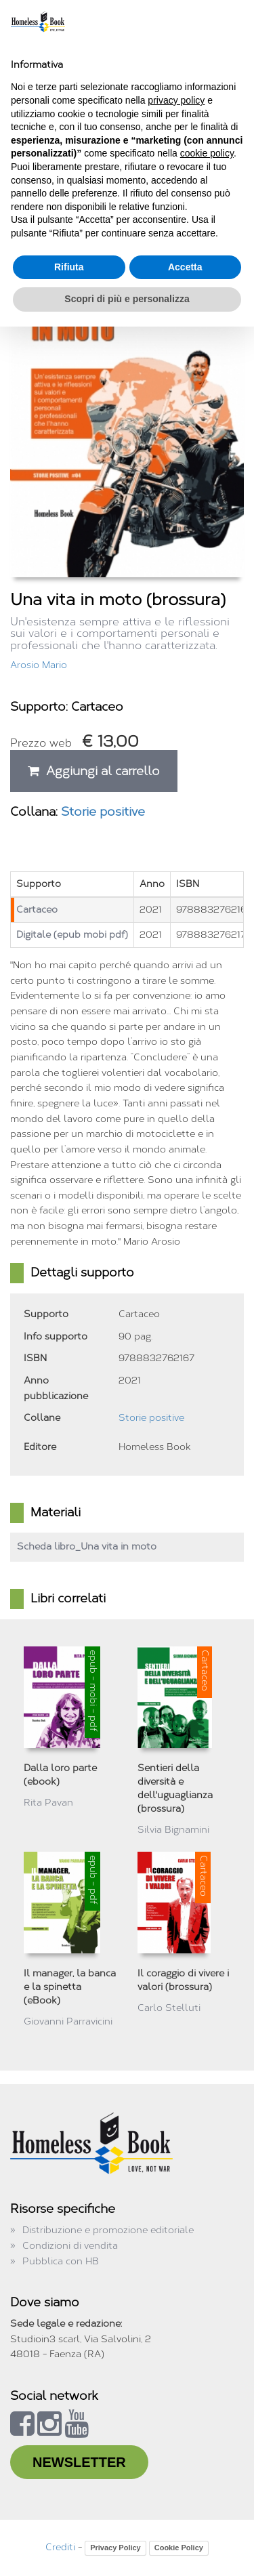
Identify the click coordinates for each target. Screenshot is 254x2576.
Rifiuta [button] (69, 267)
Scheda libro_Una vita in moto (86, 1546)
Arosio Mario (38, 665)
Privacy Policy (115, 2547)
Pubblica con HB (60, 2261)
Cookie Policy (178, 2547)
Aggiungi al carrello (94, 771)
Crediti (60, 2547)
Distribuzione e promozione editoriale (108, 2230)
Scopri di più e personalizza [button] (126, 298)
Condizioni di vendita (70, 2245)
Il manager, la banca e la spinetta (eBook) (70, 1987)
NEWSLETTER (79, 2462)
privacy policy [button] (176, 100)
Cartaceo (37, 909)
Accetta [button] (185, 267)
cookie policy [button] (207, 153)
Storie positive (103, 811)
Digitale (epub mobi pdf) (72, 934)
